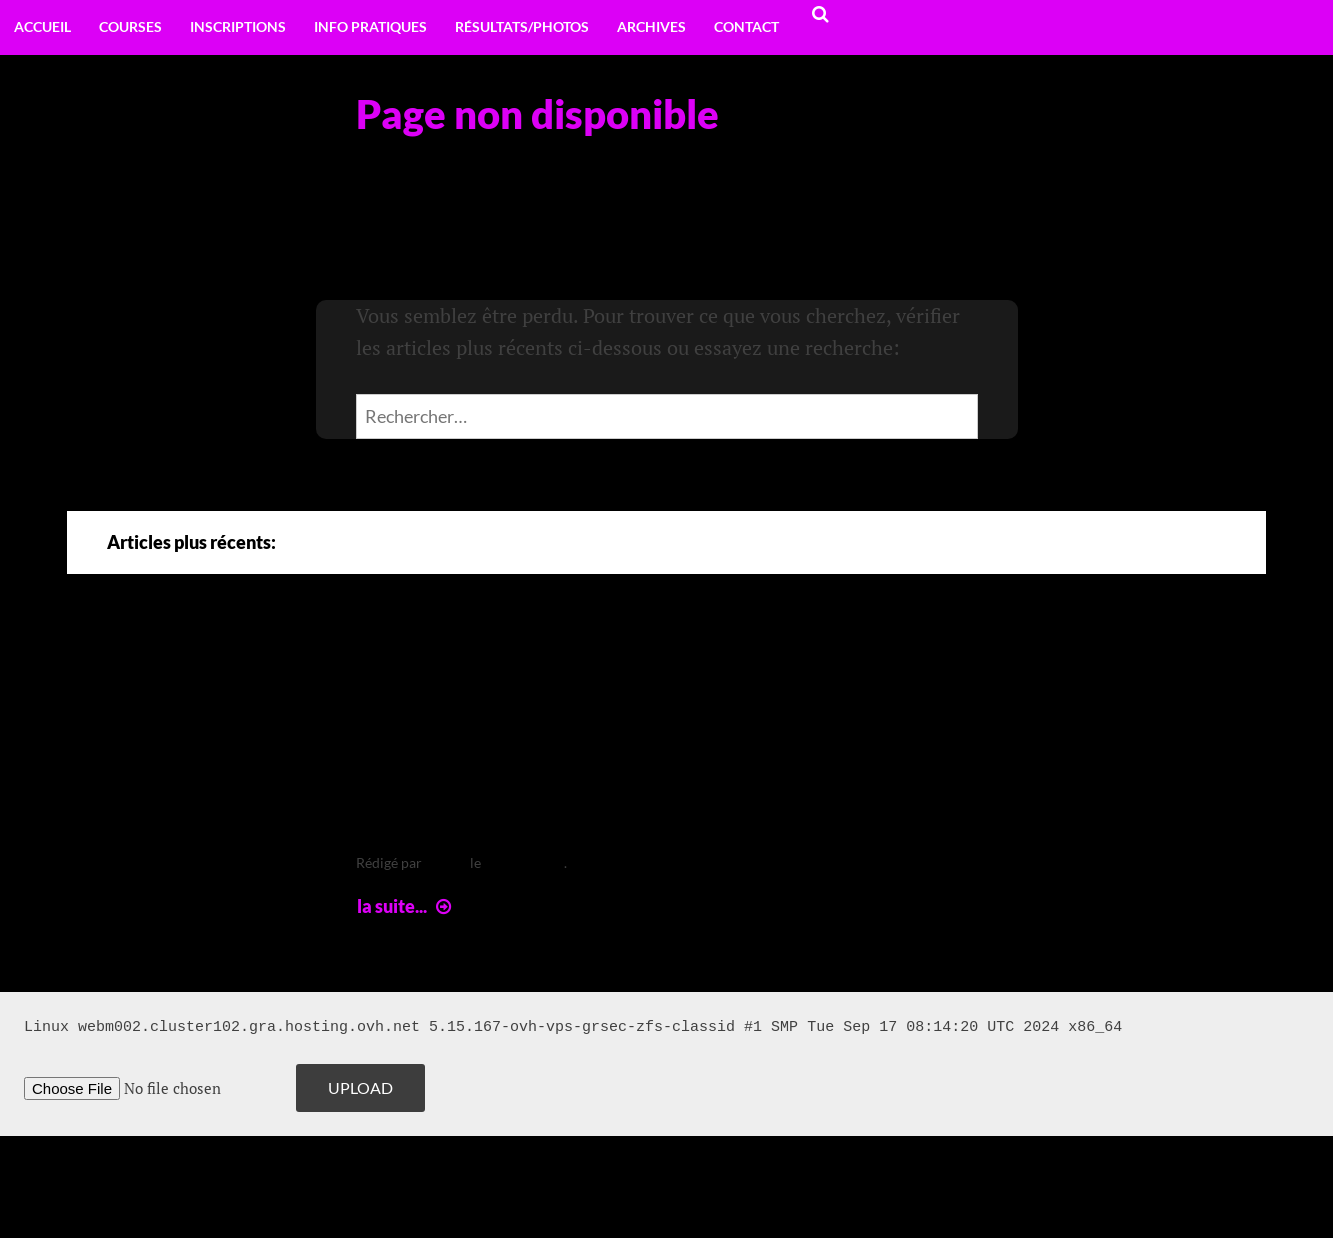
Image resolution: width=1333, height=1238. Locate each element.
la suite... (406, 906)
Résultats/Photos (522, 26)
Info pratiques (370, 26)
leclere (446, 862)
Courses (130, 26)
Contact (746, 26)
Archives (651, 26)
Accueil (42, 26)
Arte (398, 666)
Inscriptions (238, 26)
